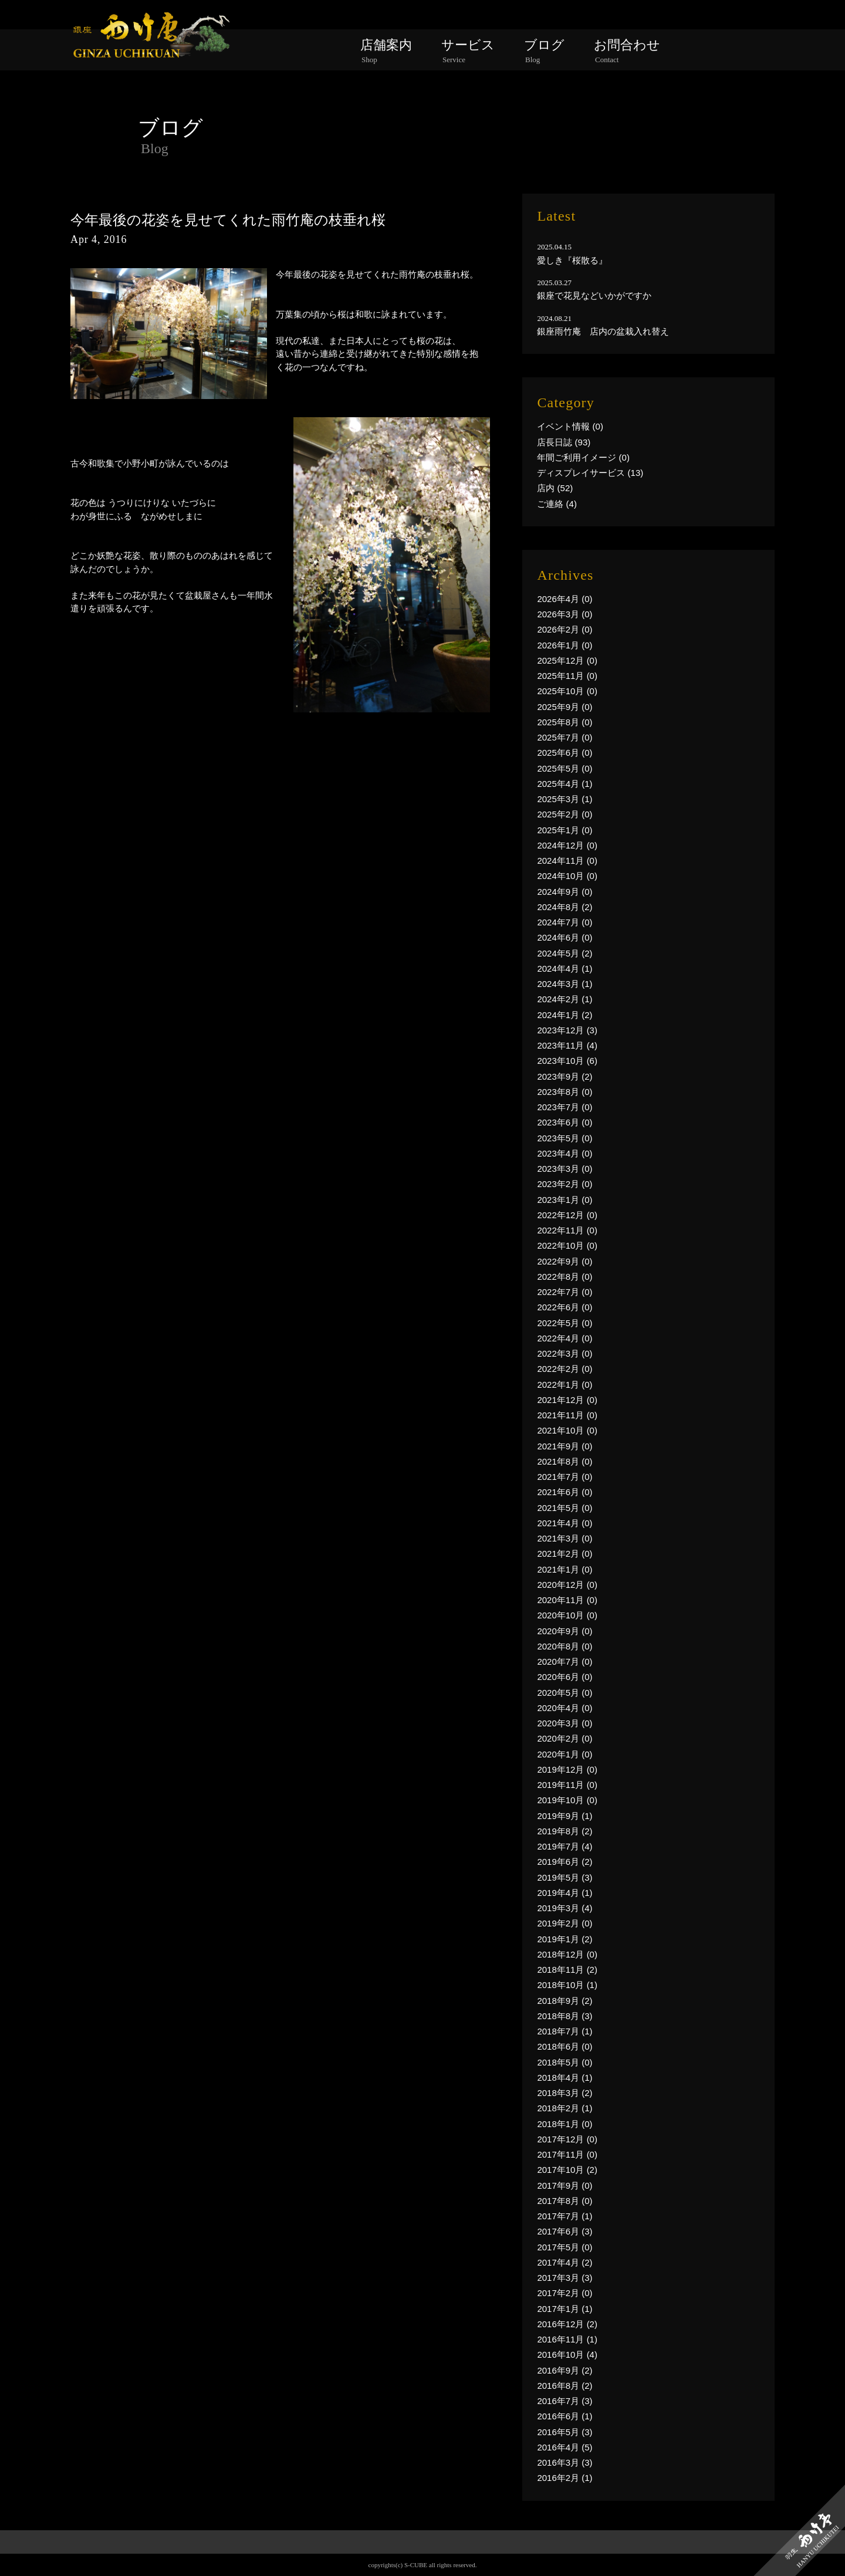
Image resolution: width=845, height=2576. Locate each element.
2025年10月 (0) (567, 691)
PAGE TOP (423, 2561)
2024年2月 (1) (564, 999)
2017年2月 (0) (564, 2293)
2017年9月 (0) (564, 2185)
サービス (468, 51)
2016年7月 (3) (564, 2401)
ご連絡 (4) (557, 504)
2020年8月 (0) (564, 1646)
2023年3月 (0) (564, 1169)
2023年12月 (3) (567, 1030)
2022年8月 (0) (564, 1277)
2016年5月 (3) (564, 2432)
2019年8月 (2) (564, 1831)
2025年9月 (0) (564, 707)
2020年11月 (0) (567, 1600)
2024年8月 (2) (564, 907)
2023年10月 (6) (567, 1061)
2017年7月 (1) (564, 2216)
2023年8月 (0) (564, 1092)
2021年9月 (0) (564, 1446)
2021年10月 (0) (567, 1430)
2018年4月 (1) (564, 2078)
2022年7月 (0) (564, 1292)
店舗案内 (386, 51)
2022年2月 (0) (564, 1369)
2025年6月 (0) (564, 753)
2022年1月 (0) (564, 1385)
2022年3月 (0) (564, 1353)
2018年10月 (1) (567, 1985)
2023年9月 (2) (564, 1076)
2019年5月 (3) (564, 1877)
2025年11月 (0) (567, 676)
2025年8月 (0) (564, 722)
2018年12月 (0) (567, 1954)
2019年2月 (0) (564, 1923)
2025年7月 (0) (564, 737)
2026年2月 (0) (564, 629)
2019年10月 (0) (567, 1800)
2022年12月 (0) (567, 1215)
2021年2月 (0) (564, 1554)
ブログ (544, 51)
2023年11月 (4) (567, 1045)
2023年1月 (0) (564, 1200)
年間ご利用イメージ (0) (583, 457)
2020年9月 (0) (564, 1631)
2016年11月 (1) (567, 2339)
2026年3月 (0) (564, 614)
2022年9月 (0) (564, 1261)
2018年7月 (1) (564, 2031)
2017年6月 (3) (564, 2231)
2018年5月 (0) (564, 2062)
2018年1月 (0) (564, 2124)
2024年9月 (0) (564, 892)
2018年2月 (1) (564, 2108)
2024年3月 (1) (564, 984)
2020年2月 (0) (564, 1738)
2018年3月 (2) (564, 2093)
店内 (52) (555, 488)
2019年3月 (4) (564, 1908)
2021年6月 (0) (564, 1492)
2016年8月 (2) (564, 2386)
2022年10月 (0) (567, 1245)
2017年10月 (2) (567, 2170)
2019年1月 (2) (564, 1939)
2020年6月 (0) (564, 1677)
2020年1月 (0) (564, 1754)
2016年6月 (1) (564, 2416)
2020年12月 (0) (567, 1585)
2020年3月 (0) (564, 1723)
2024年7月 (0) (564, 922)
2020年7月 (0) (564, 1661)
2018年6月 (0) (564, 2046)
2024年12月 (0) (567, 845)
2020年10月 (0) (567, 1615)
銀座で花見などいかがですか (594, 295)
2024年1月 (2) (564, 1015)
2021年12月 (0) (567, 1400)
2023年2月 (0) (564, 1184)
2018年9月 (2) (564, 2001)
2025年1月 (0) (564, 830)
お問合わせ (627, 51)
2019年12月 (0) (567, 1769)
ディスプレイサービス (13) (590, 473)
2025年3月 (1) (564, 799)
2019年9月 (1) (564, 1816)
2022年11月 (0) (567, 1230)
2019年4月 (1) (564, 1893)
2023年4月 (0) (564, 1153)
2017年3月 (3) (564, 2278)
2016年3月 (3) (564, 2462)
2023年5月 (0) (564, 1138)
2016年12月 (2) (567, 2324)
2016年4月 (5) (564, 2447)
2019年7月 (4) (564, 1846)
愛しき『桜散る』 (572, 260)
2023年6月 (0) (564, 1122)
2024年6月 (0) (564, 937)
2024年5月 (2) (564, 953)
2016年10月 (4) (567, 2354)
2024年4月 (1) (564, 968)
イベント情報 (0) (570, 426)
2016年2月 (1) (564, 2478)
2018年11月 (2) (567, 1970)
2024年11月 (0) (567, 861)
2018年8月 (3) (564, 2016)
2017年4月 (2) (564, 2262)
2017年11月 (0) (567, 2154)
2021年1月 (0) (564, 1569)
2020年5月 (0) (564, 1693)
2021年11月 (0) (567, 1415)
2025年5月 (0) (564, 768)
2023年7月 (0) (564, 1107)
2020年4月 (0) (564, 1708)
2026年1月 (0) (564, 645)
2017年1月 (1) (564, 2309)
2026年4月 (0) (564, 599)
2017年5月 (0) (564, 2247)
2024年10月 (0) (567, 876)
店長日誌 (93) (563, 442)
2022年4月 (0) (564, 1338)
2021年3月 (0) (564, 1538)
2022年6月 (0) (564, 1307)
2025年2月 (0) (564, 814)
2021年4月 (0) (564, 1523)
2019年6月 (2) (564, 1862)
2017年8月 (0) (564, 2201)
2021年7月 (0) (564, 1477)
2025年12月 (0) (567, 660)
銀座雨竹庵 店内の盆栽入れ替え (603, 331)
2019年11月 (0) (567, 1785)
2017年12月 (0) (567, 2139)
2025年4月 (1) (564, 784)
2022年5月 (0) (564, 1323)
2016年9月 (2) (564, 2370)
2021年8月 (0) (564, 1461)
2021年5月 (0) (564, 1508)
